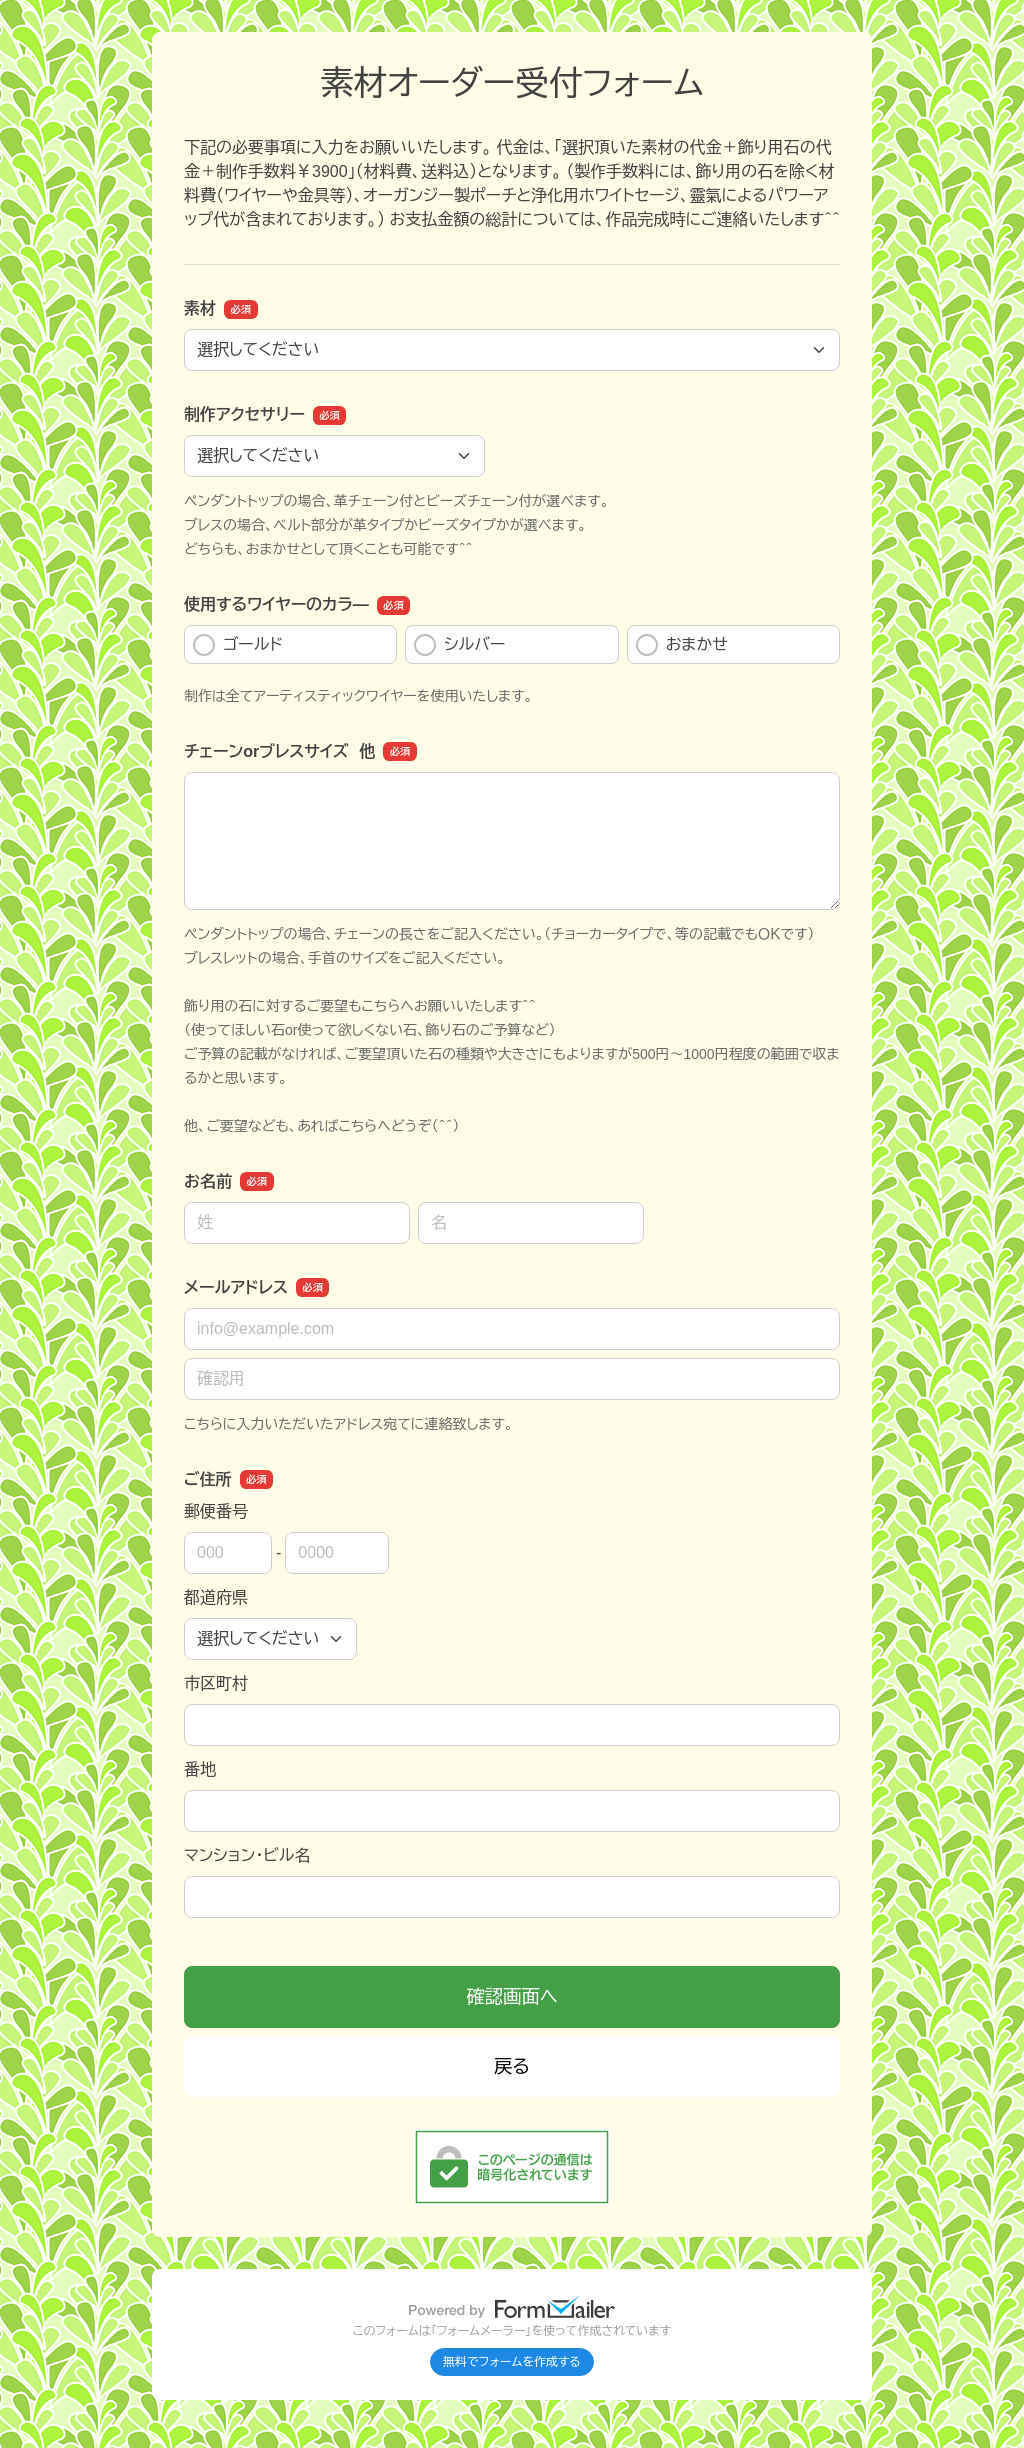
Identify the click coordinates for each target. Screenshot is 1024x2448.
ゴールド (238, 645)
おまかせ (682, 645)
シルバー (459, 645)
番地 (200, 1769)
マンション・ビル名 (247, 1855)
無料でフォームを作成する (512, 2362)
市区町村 (216, 1683)
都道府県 (216, 1597)
